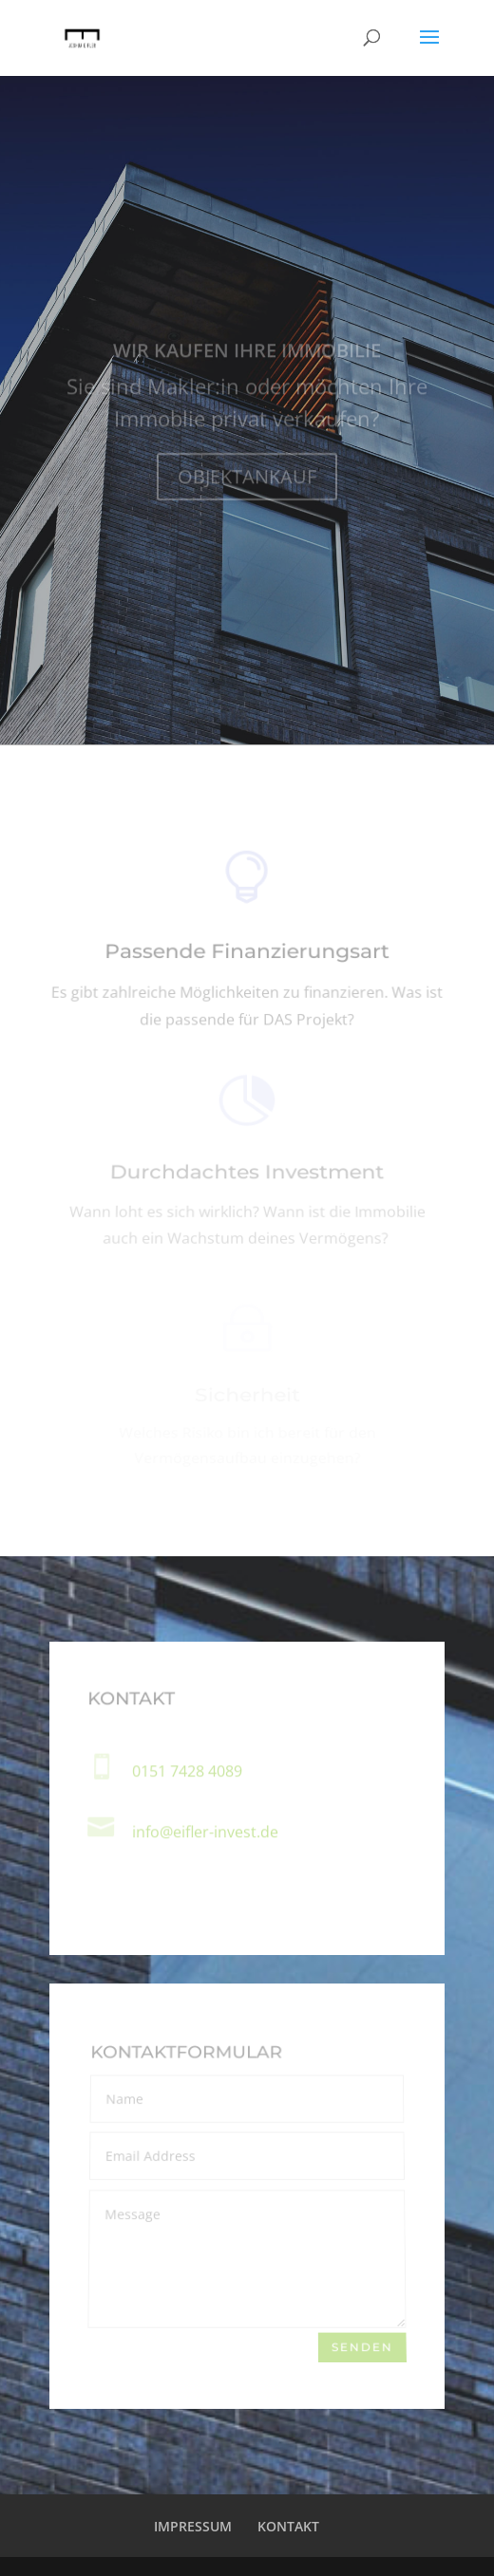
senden (362, 2346)
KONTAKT (288, 2526)
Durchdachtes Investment (246, 1175)
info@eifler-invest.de (205, 1832)
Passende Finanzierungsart (247, 955)
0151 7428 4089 (187, 1771)
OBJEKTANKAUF (247, 481)
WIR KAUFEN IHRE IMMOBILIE (247, 354)
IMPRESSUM (193, 2526)
